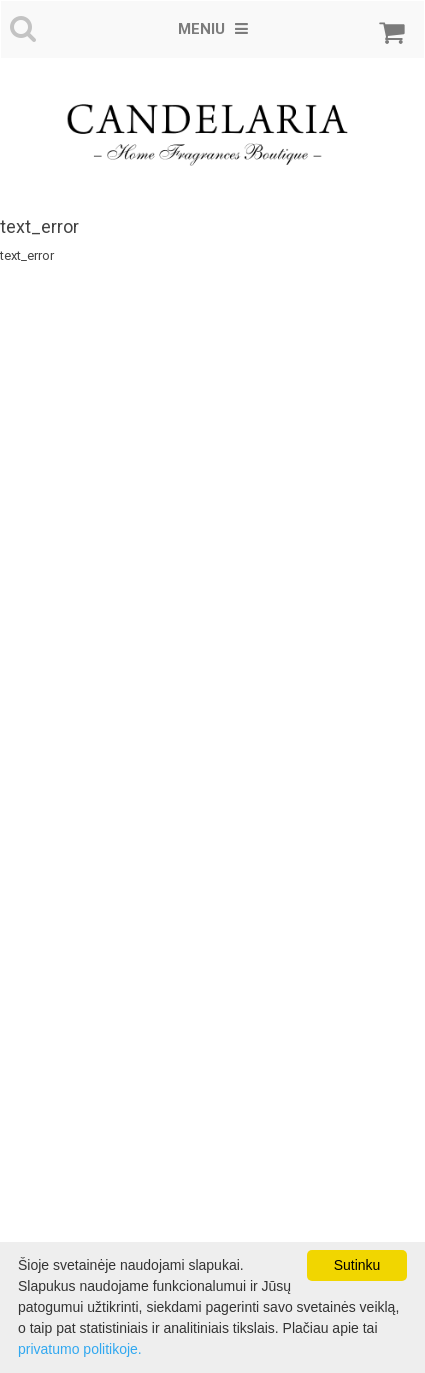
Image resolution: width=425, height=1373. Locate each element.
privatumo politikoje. (80, 1349)
